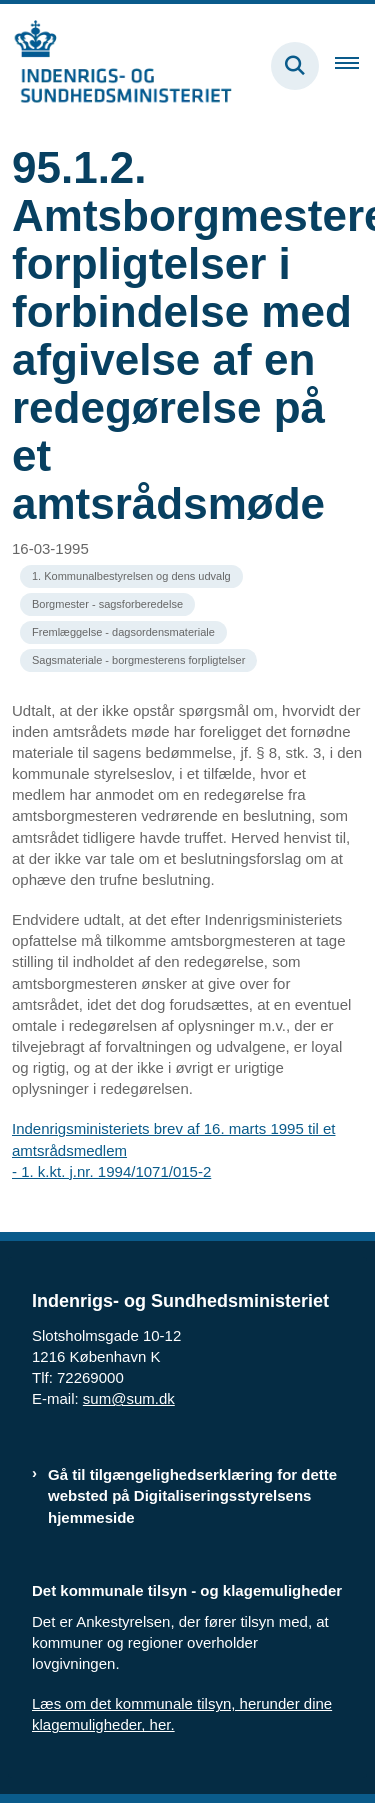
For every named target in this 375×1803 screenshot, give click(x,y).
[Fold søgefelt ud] (295, 66)
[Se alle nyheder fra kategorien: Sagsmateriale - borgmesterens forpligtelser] (138, 660)
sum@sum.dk (129, 1398)
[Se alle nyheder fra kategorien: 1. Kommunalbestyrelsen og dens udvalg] (131, 576)
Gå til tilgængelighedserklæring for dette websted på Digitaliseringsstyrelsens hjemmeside (192, 1495)
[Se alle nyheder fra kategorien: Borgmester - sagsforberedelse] (107, 604)
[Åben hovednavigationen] (355, 66)
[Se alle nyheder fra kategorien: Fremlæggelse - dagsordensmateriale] (123, 632)
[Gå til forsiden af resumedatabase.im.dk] (116, 65)
